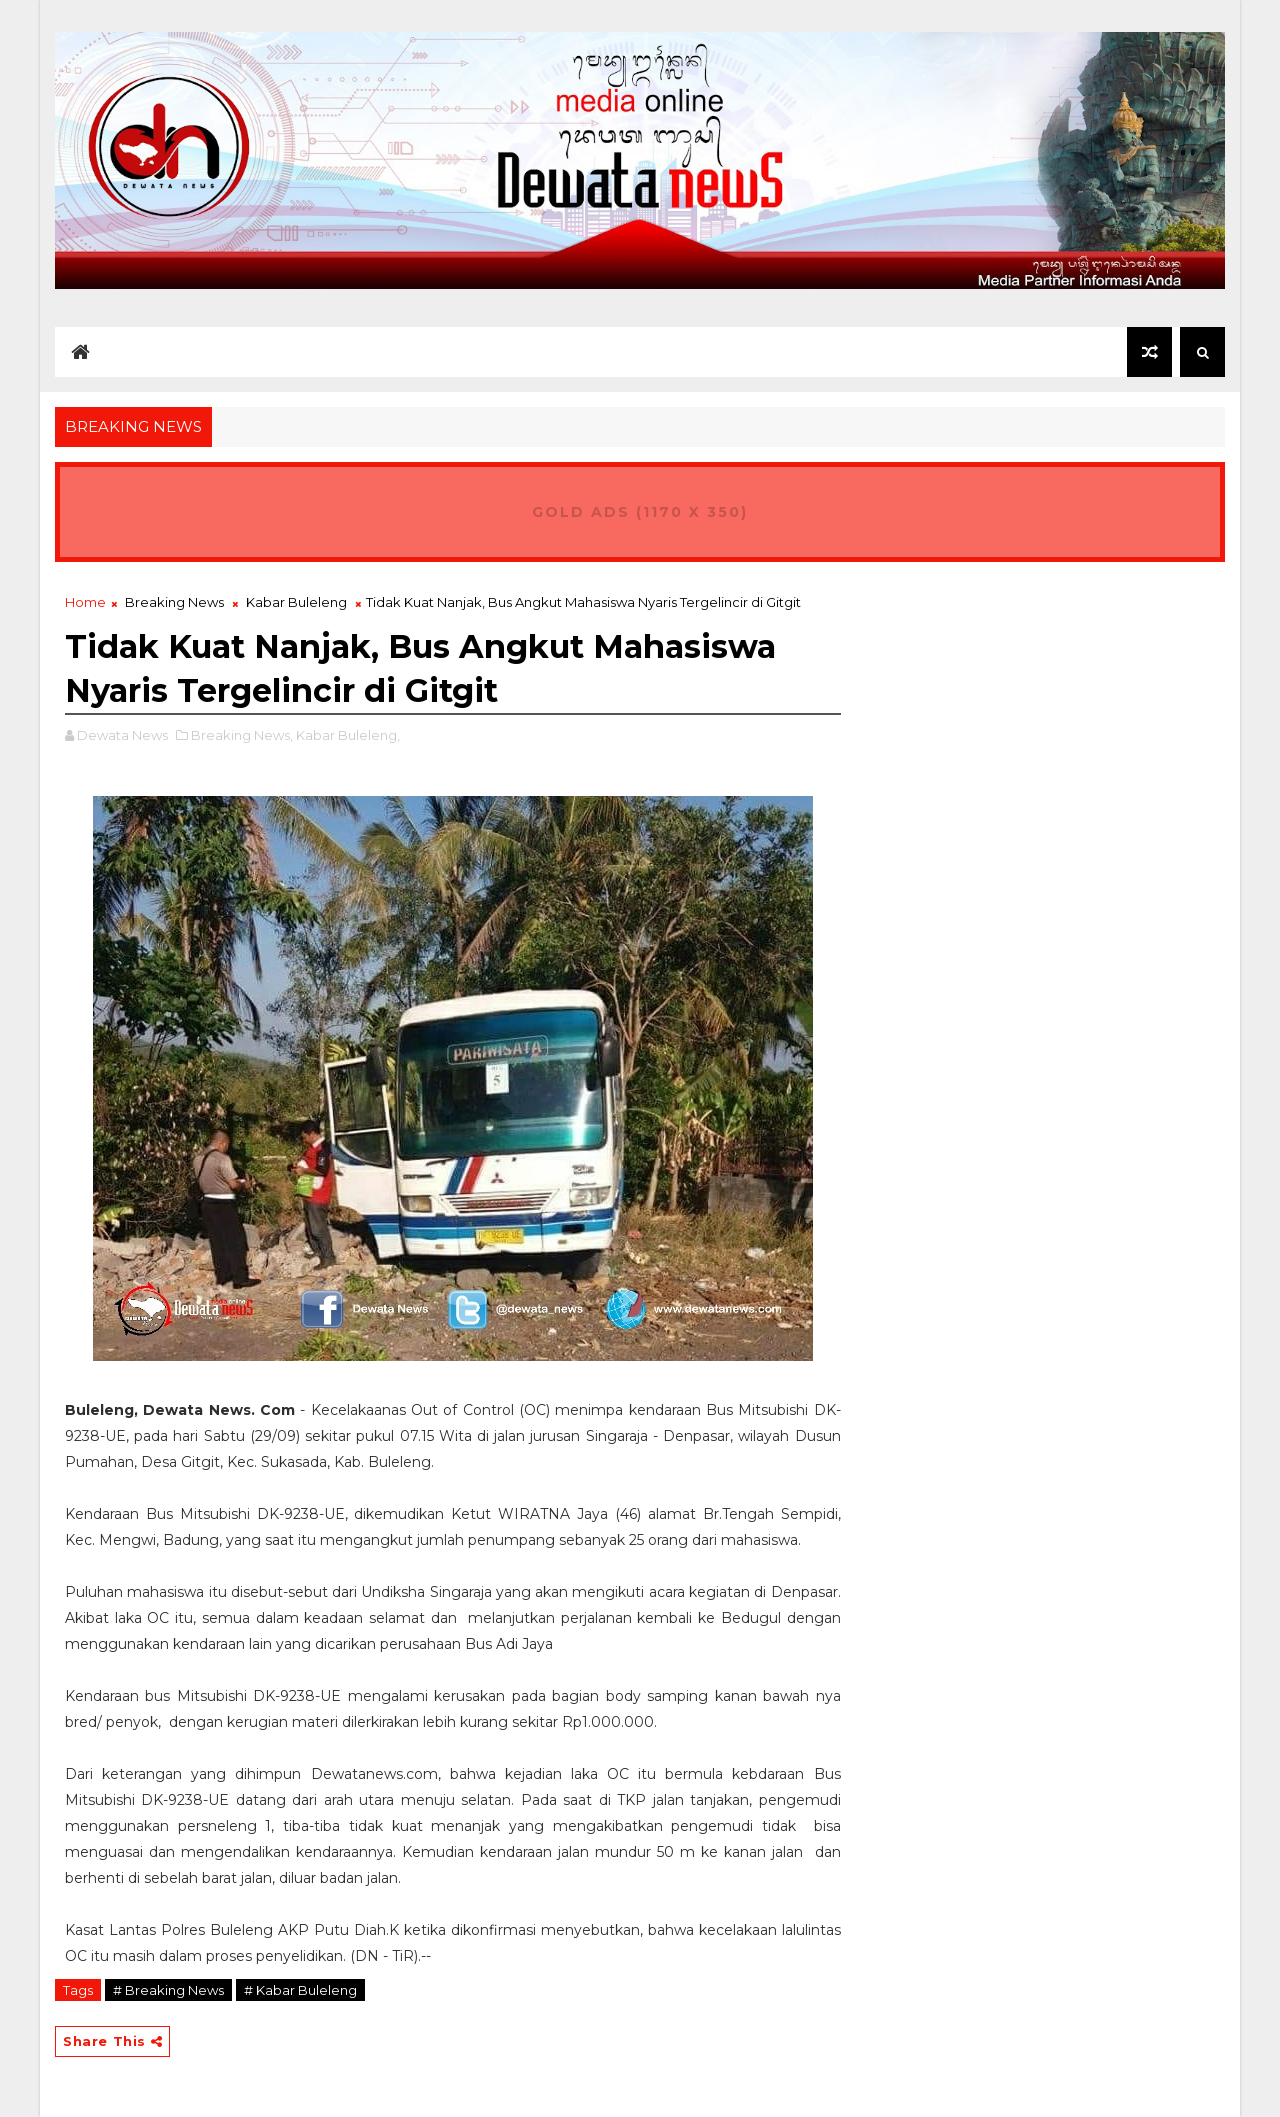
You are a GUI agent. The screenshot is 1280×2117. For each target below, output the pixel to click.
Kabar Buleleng (296, 602)
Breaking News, (242, 735)
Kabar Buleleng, (348, 735)
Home (85, 602)
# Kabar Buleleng (300, 1990)
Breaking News (174, 602)
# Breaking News (168, 1990)
